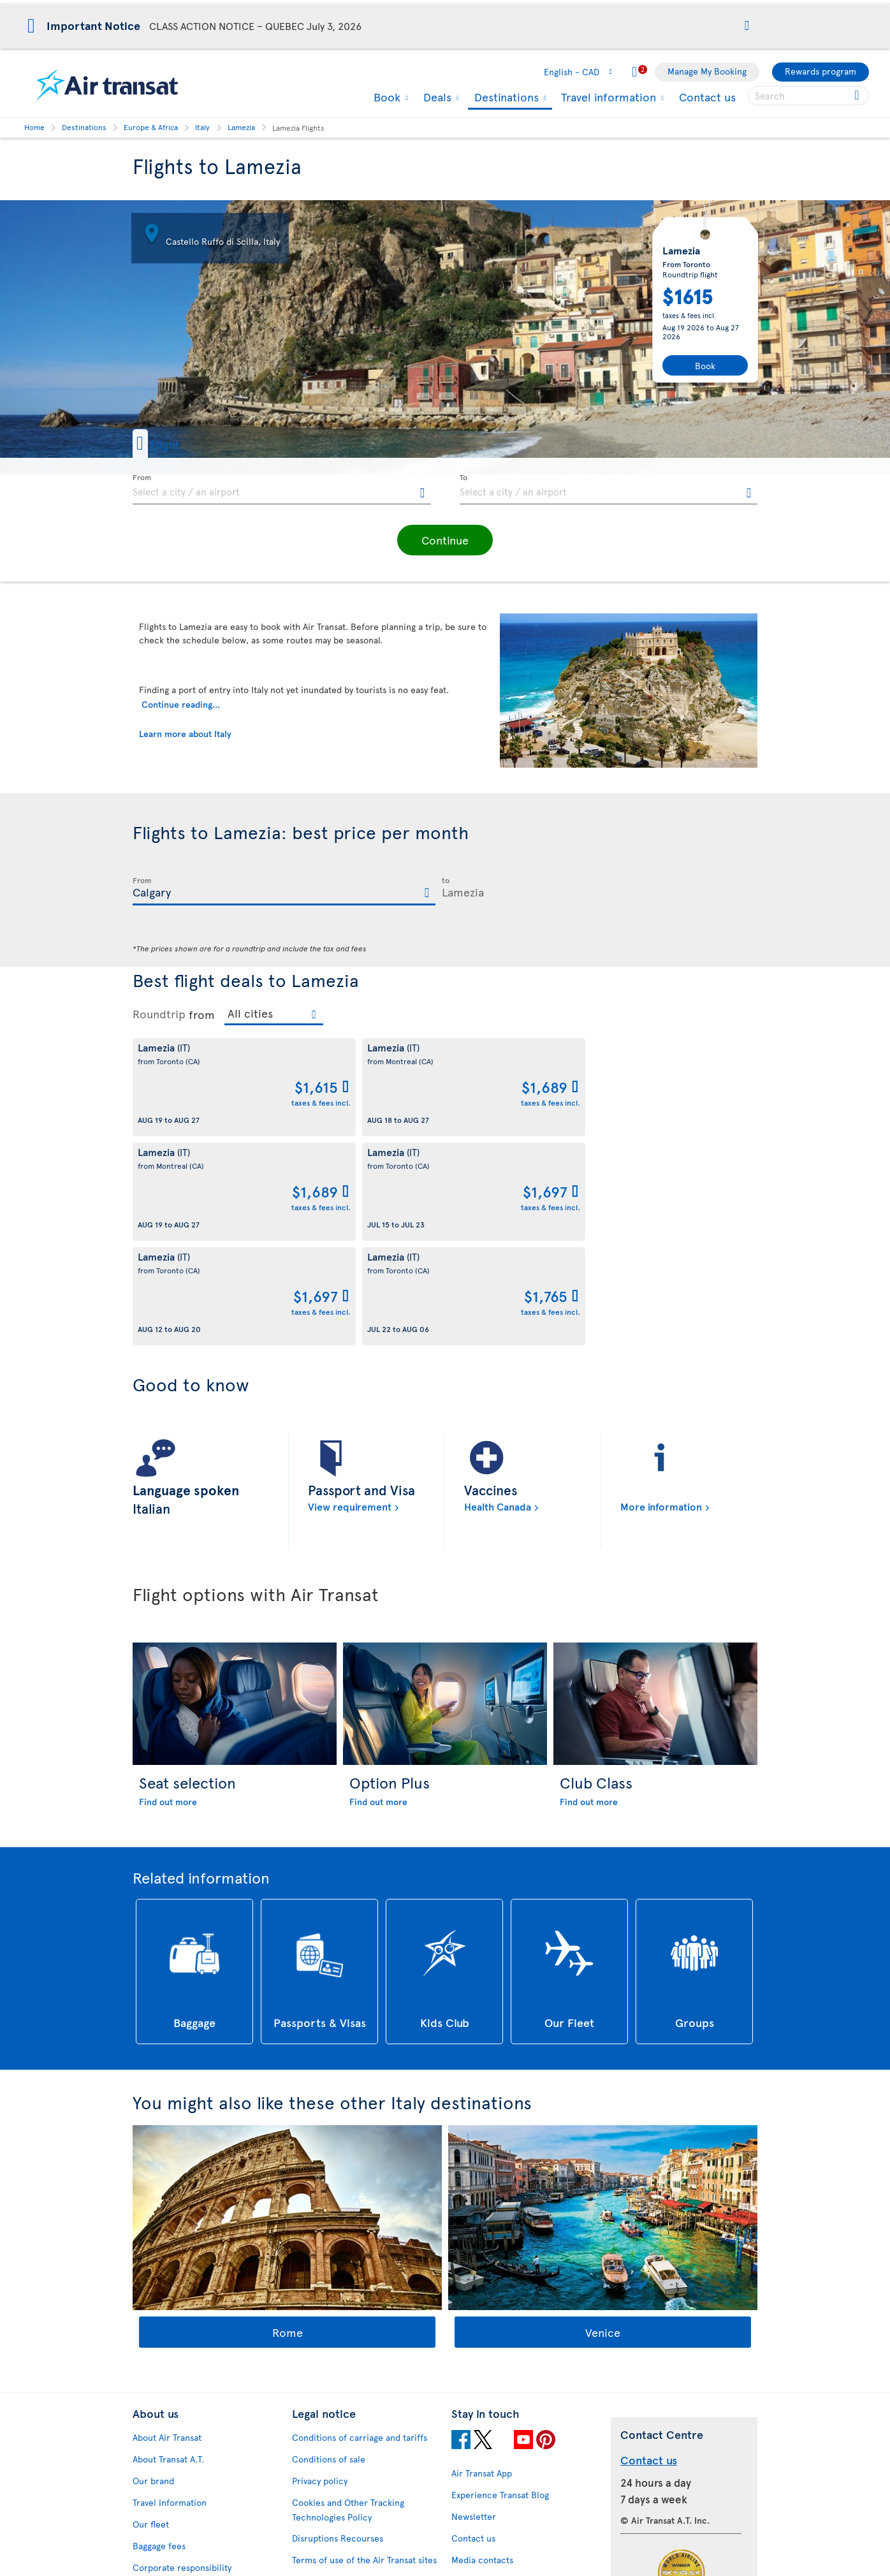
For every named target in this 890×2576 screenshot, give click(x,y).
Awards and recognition (180, 2380)
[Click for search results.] (858, 95)
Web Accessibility (168, 2512)
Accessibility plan (168, 2447)
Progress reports (166, 2469)
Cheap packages (484, 2461)
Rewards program (820, 71)
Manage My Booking (707, 71)
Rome (287, 2123)
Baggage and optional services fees (363, 2423)
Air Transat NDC (483, 2505)
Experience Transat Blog (500, 2286)
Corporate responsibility (182, 2358)
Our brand (153, 2271)
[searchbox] (808, 95)
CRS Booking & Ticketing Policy (355, 2444)
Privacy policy (319, 2271)
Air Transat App (481, 2264)
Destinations (505, 98)
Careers (149, 2402)
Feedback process (170, 2491)
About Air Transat (167, 2228)
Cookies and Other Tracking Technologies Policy (348, 2300)
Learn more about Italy (185, 734)
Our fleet (151, 2315)
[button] (747, 26)
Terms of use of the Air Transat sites (364, 2351)
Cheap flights (477, 2440)
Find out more (168, 1592)
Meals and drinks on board (504, 2527)
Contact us (707, 97)
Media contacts (482, 2351)
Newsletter (473, 2307)
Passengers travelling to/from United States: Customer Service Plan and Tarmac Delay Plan (357, 2387)
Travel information (607, 97)
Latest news (475, 2483)
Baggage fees (159, 2337)
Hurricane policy (485, 2418)
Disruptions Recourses (337, 2329)
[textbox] (282, 489)
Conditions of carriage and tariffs (359, 2228)
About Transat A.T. (168, 2250)
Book (385, 97)
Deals (436, 97)
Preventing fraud (326, 2490)
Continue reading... (181, 704)
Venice (602, 2123)
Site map (150, 2534)
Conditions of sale (328, 2250)
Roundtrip (159, 1013)
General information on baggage (516, 2548)
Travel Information (170, 2293)
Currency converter (491, 2396)
